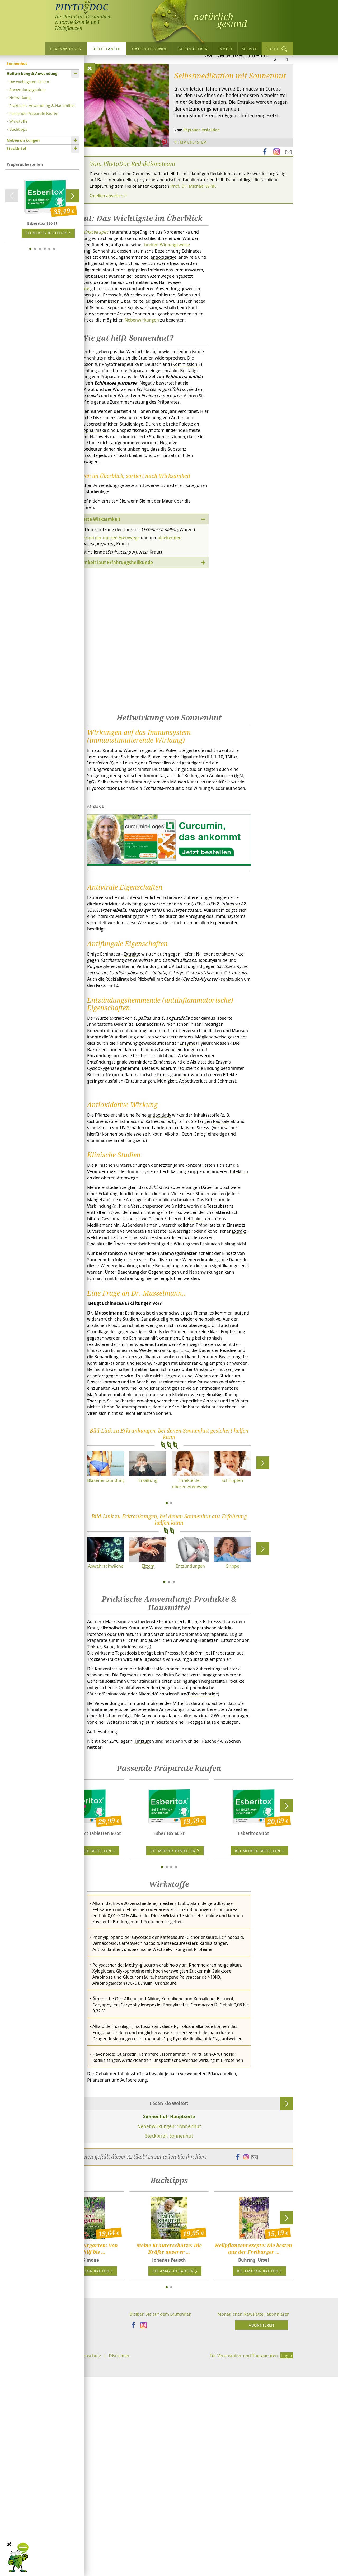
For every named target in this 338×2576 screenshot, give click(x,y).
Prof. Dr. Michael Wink (231, 237)
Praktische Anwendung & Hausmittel (42, 105)
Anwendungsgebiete (27, 89)
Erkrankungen (65, 48)
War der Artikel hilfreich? (236, 105)
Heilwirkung (20, 97)
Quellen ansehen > (110, 247)
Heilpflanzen (106, 48)
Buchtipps (18, 129)
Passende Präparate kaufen (33, 113)
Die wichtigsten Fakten (29, 81)
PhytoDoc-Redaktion (201, 179)
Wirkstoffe (18, 121)
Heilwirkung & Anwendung (32, 73)
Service (249, 48)
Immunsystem (194, 192)
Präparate (116, 349)
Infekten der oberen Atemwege (114, 629)
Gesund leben (193, 48)
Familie (225, 48)
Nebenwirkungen (23, 140)
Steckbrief (16, 148)
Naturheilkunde (149, 48)
